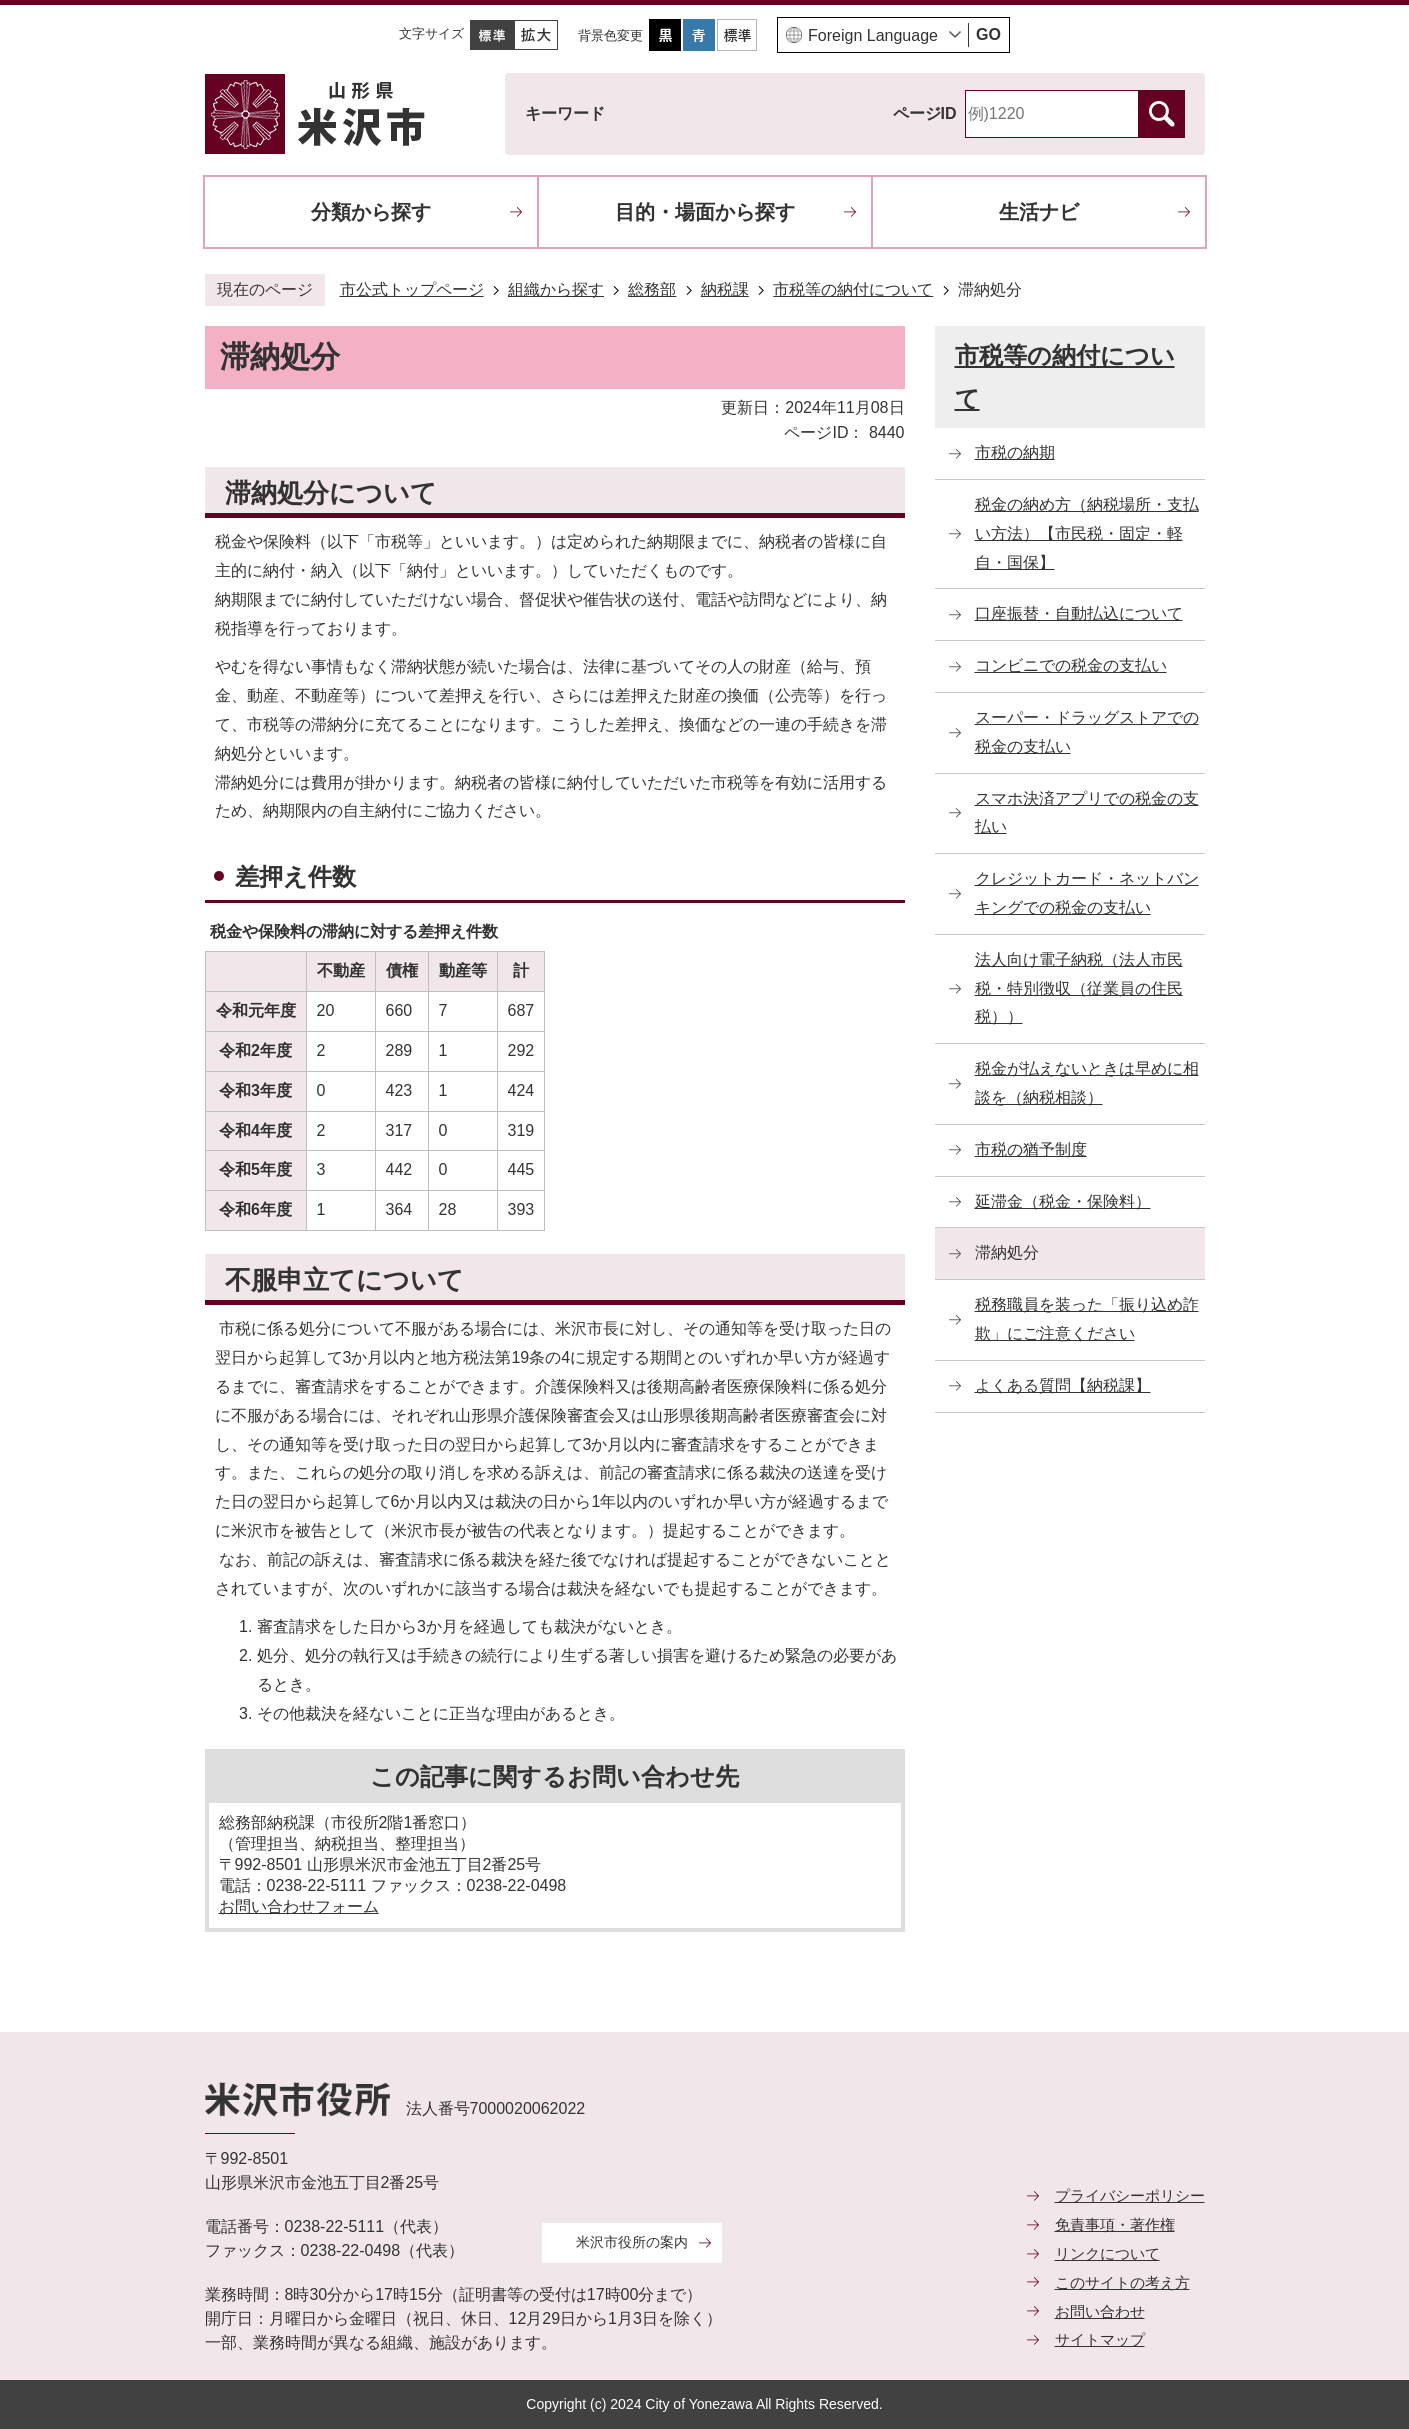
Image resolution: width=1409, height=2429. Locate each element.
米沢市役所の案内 (632, 2242)
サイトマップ (1100, 2339)
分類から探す (371, 212)
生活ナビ (1039, 212)
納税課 (725, 289)
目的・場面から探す (705, 212)
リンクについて (1107, 2253)
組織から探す (556, 289)
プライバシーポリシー (1130, 2195)
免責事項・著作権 (1115, 2224)
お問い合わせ (1100, 2311)
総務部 (652, 289)
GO (988, 34)
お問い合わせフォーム (299, 1906)
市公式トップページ (412, 289)
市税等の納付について (853, 289)
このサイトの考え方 (1122, 2282)
